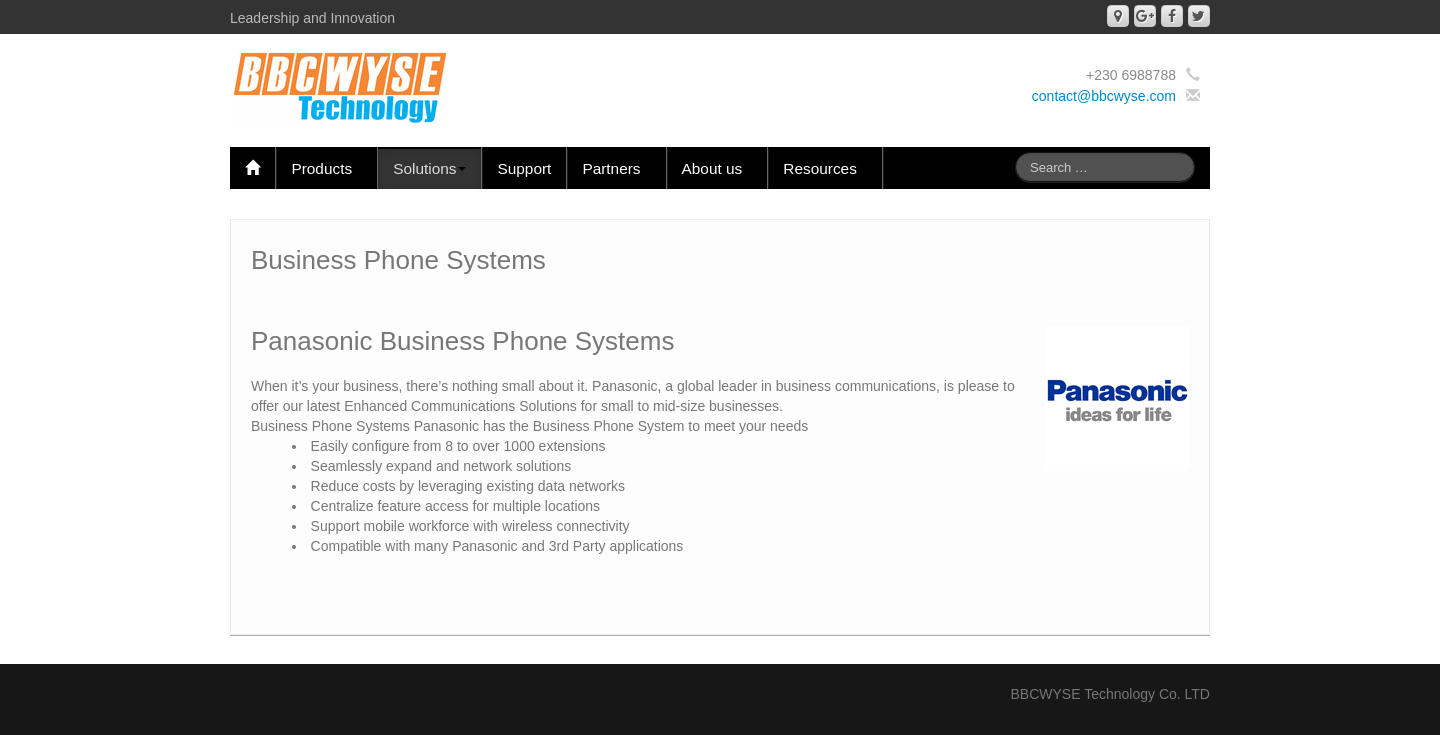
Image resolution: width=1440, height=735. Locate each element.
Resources (825, 168)
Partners (616, 168)
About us (717, 168)
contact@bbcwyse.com (1104, 96)
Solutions (429, 168)
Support (524, 168)
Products (326, 168)
